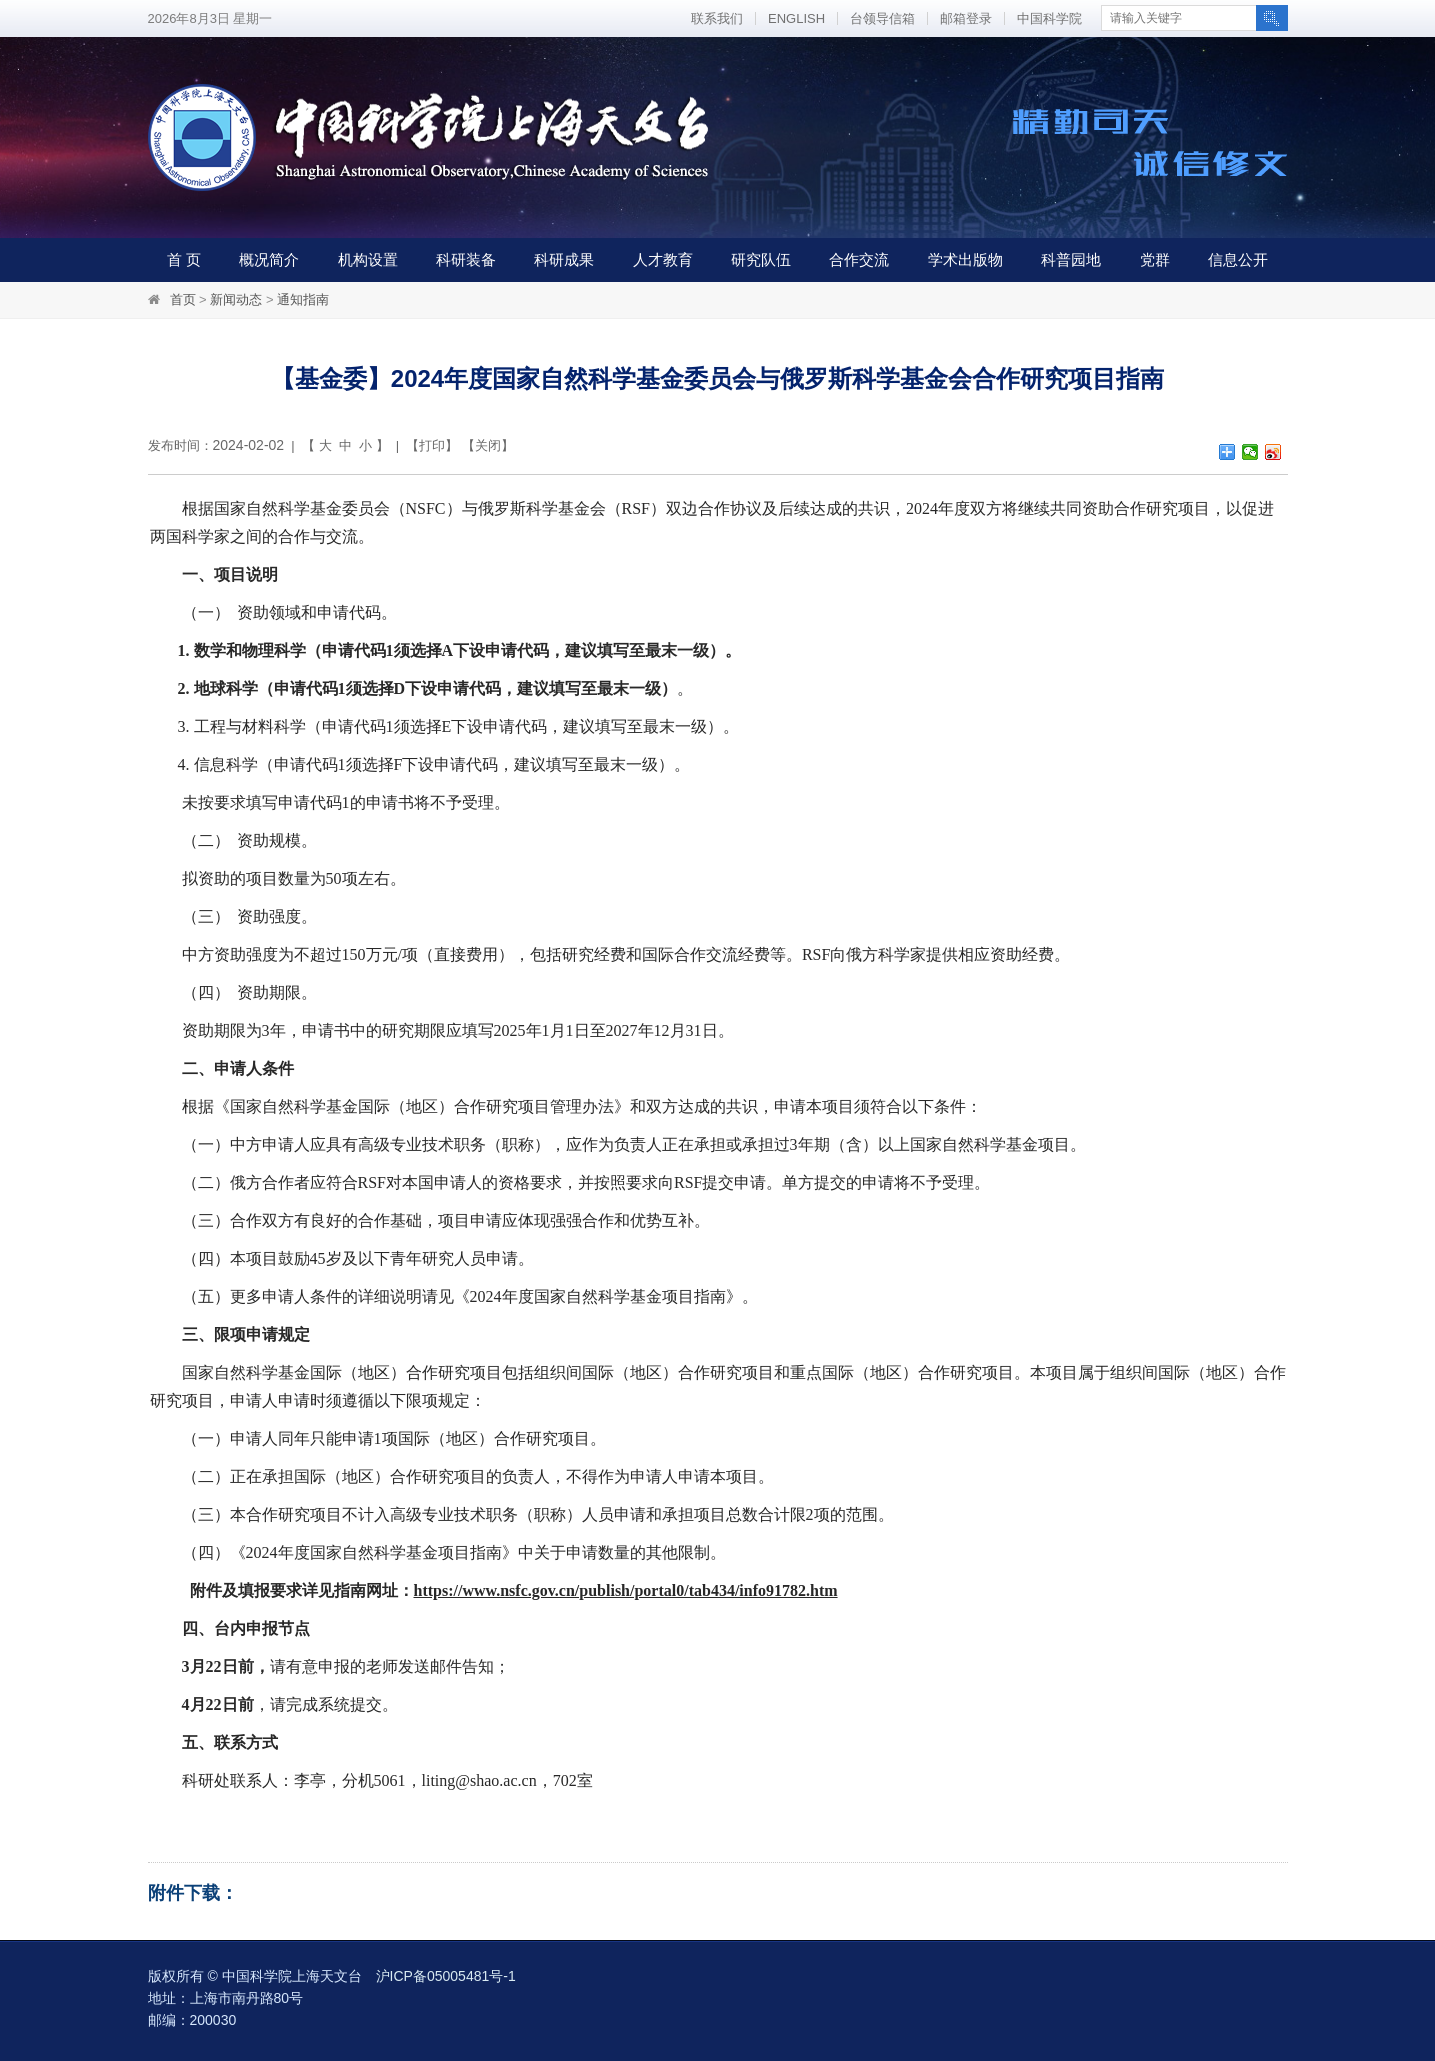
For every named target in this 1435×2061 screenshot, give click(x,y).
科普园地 (1071, 259)
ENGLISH (796, 18)
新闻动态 (236, 299)
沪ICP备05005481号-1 (446, 1976)
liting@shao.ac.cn (479, 1780)
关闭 (488, 445)
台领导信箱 (882, 18)
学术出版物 (965, 259)
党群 (1155, 259)
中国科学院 (1049, 18)
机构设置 (368, 259)
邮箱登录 (966, 18)
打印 (432, 445)
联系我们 (717, 18)
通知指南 (303, 299)
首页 (183, 299)
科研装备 (466, 259)
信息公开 (1238, 259)
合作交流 (859, 259)
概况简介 (269, 259)
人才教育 (663, 259)
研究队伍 (761, 259)
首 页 (184, 259)
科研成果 (564, 259)
